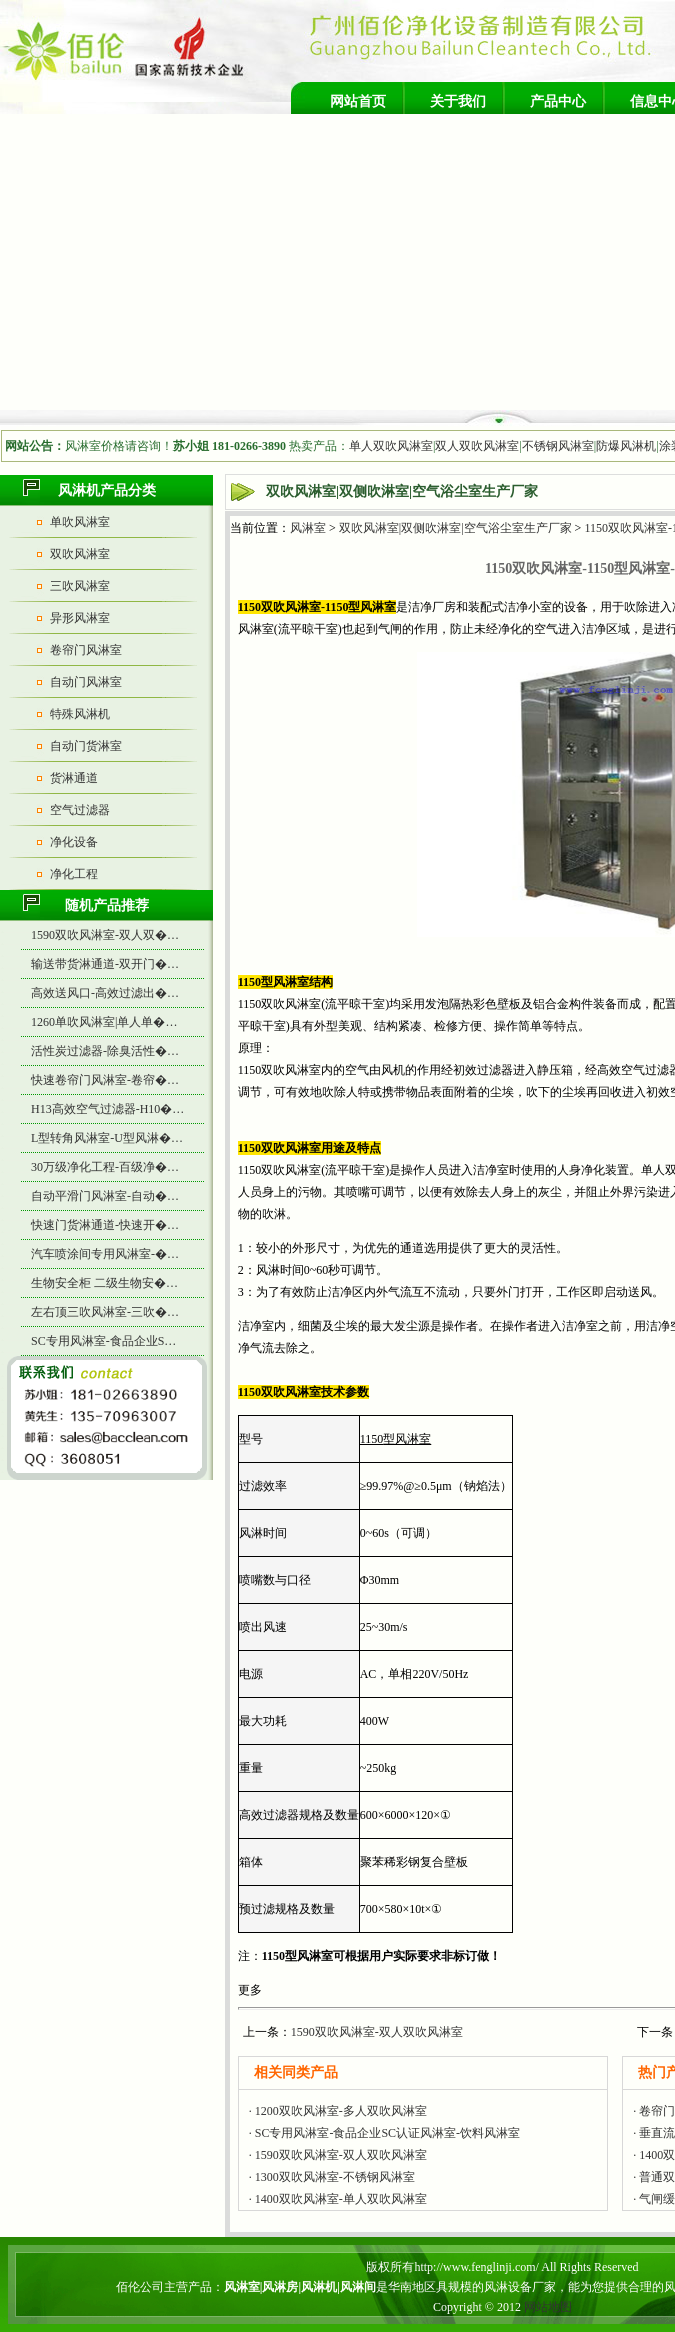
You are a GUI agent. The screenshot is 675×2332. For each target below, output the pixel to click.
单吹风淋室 (80, 522)
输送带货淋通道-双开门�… (105, 964)
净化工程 (74, 874)
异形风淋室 (80, 618)
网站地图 (548, 2307)
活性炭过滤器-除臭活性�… (105, 1051)
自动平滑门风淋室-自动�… (105, 1196)
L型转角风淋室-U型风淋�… (107, 1138)
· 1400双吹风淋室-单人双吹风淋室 (338, 2199)
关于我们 (458, 101)
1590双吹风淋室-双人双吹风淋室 (377, 2032)
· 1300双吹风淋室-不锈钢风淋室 (332, 2177)
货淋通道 (74, 778)
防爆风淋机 (626, 446)
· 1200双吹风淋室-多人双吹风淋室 (338, 2111)
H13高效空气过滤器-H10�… (107, 1109)
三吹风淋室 (80, 586)
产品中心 (558, 101)
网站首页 (358, 101)
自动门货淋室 (86, 746)
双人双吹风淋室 (477, 446)
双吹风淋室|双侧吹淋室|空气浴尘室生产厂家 (455, 528)
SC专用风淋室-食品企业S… (103, 1341)
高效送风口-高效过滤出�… (105, 993)
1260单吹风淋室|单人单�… (104, 1022)
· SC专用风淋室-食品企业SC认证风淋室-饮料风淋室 (384, 2133)
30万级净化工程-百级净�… (105, 1167)
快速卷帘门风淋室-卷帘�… (105, 1080)
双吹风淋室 (80, 554)
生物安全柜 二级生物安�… (104, 1283)
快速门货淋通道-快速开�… (105, 1225)
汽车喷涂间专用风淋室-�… (105, 1254)
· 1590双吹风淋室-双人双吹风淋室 (338, 2155)
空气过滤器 (80, 810)
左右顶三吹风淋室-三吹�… (105, 1312)
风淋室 (308, 528)
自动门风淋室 (86, 682)
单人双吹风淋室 (391, 446)
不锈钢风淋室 (558, 446)
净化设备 (74, 842)
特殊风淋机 (80, 714)
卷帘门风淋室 (86, 650)
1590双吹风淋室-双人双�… (105, 935)
